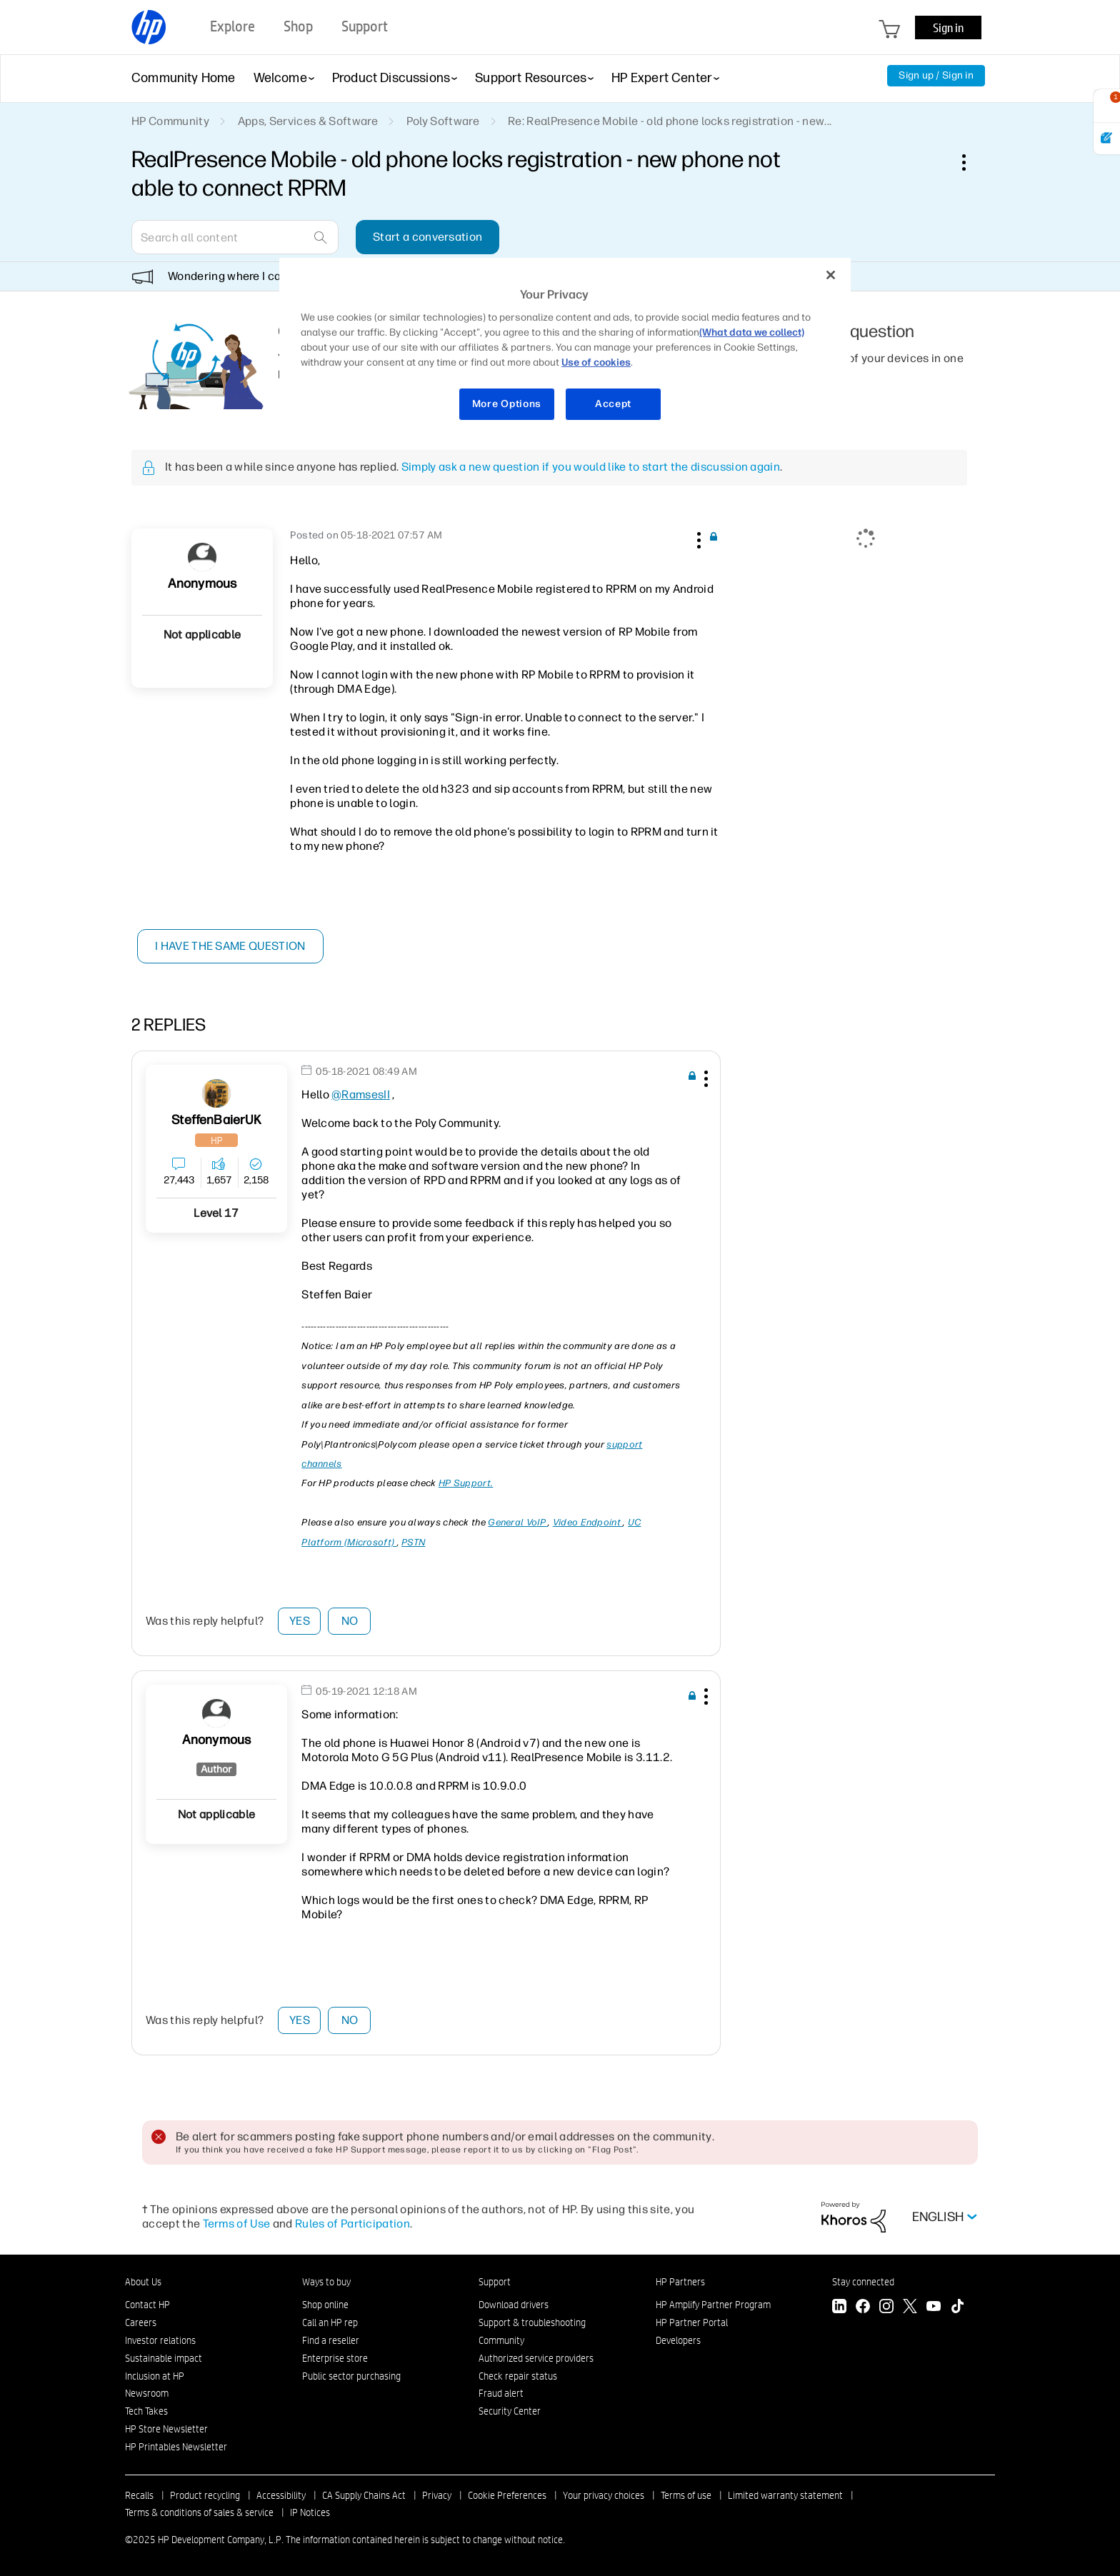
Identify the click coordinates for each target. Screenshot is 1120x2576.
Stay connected (863, 2281)
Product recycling (205, 2495)
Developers (678, 2340)
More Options (506, 404)
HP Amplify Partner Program (713, 2304)
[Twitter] (910, 2308)
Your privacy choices (603, 2495)
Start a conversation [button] (427, 237)
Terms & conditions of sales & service (199, 2512)
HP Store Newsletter (166, 2428)
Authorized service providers (536, 2358)
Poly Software (442, 121)
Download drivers (514, 2304)
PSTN (413, 1542)
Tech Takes (146, 2411)
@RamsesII (360, 1094)
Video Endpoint (588, 1522)
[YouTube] (933, 2308)
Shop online (325, 2304)
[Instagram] (886, 2308)
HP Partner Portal (692, 2322)
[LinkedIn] (839, 2308)
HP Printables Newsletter (176, 2446)
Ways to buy (326, 2281)
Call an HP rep (330, 2322)
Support (495, 2281)
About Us (143, 2281)
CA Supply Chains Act (364, 2495)
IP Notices (310, 2512)
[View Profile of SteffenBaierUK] (216, 1120)
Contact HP (147, 2304)
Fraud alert (501, 2393)
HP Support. (466, 1483)
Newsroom (147, 2393)
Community (501, 2340)
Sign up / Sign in (936, 75)
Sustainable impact (163, 2358)
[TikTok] (957, 2308)
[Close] (830, 275)
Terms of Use (237, 2223)
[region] (565, 348)
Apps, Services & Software (308, 121)
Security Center (510, 2411)
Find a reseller (330, 2340)
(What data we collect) (751, 332)
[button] (697, 538)
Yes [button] (299, 1621)
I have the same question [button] (231, 946)
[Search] (235, 237)
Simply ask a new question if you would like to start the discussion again (590, 466)
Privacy (436, 2495)
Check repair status (518, 2376)
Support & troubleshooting (532, 2322)
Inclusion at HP (154, 2376)
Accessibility (281, 2495)
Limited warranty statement (785, 2495)
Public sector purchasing (351, 2376)
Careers (140, 2322)
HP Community (170, 121)
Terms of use (686, 2495)
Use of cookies (596, 362)
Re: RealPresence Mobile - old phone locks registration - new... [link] (669, 121)
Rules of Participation (352, 2223)
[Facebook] (863, 2308)
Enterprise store (335, 2358)
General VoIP (518, 1522)
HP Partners (680, 2281)
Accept (613, 404)
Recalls (139, 2495)
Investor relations (160, 2340)
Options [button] (971, 162)
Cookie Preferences (507, 2495)
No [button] (350, 1621)
